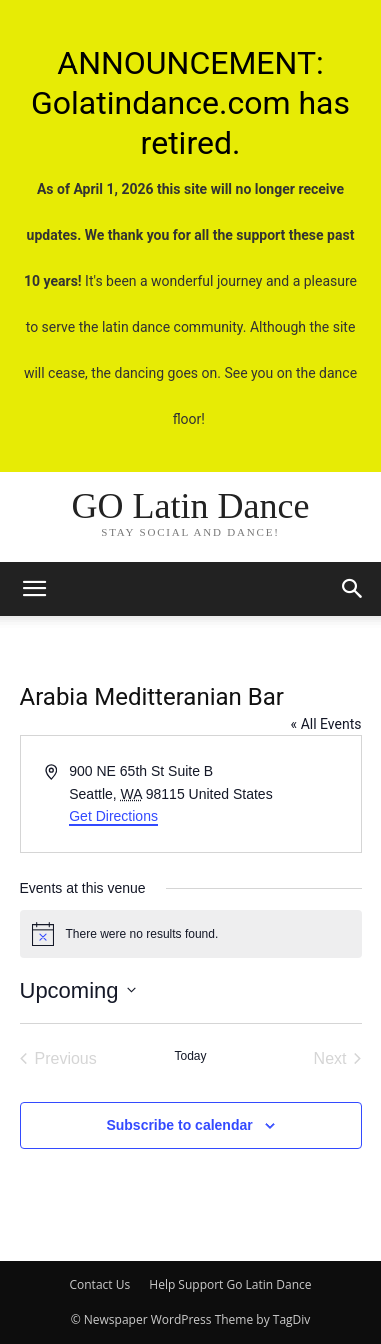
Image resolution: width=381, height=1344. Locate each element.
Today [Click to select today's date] (190, 1056)
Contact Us (99, 1284)
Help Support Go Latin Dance (230, 1284)
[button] (353, 589)
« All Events (326, 724)
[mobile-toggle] (34, 589)
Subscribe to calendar (179, 1125)
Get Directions (113, 816)
